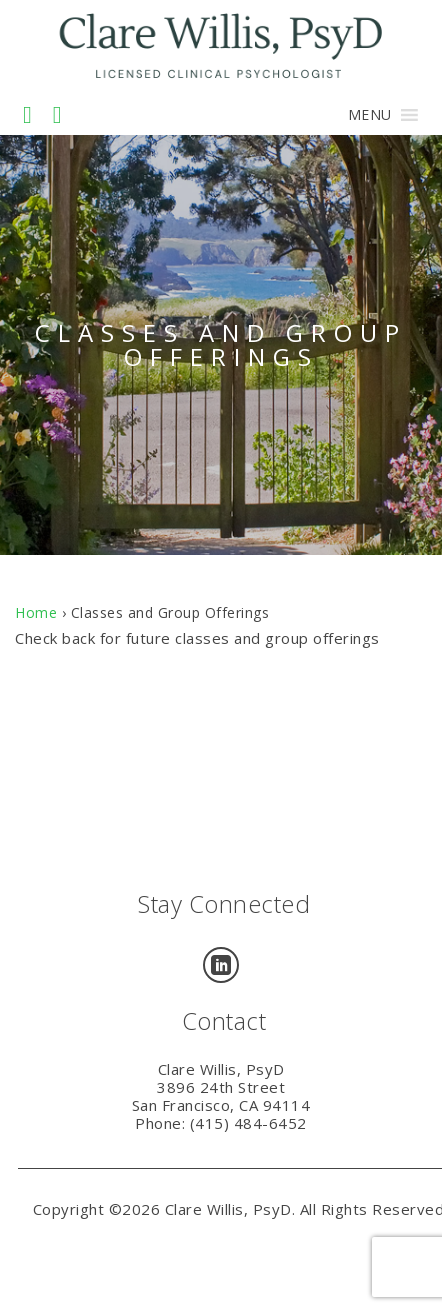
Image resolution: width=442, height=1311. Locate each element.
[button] (370, 115)
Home (36, 612)
